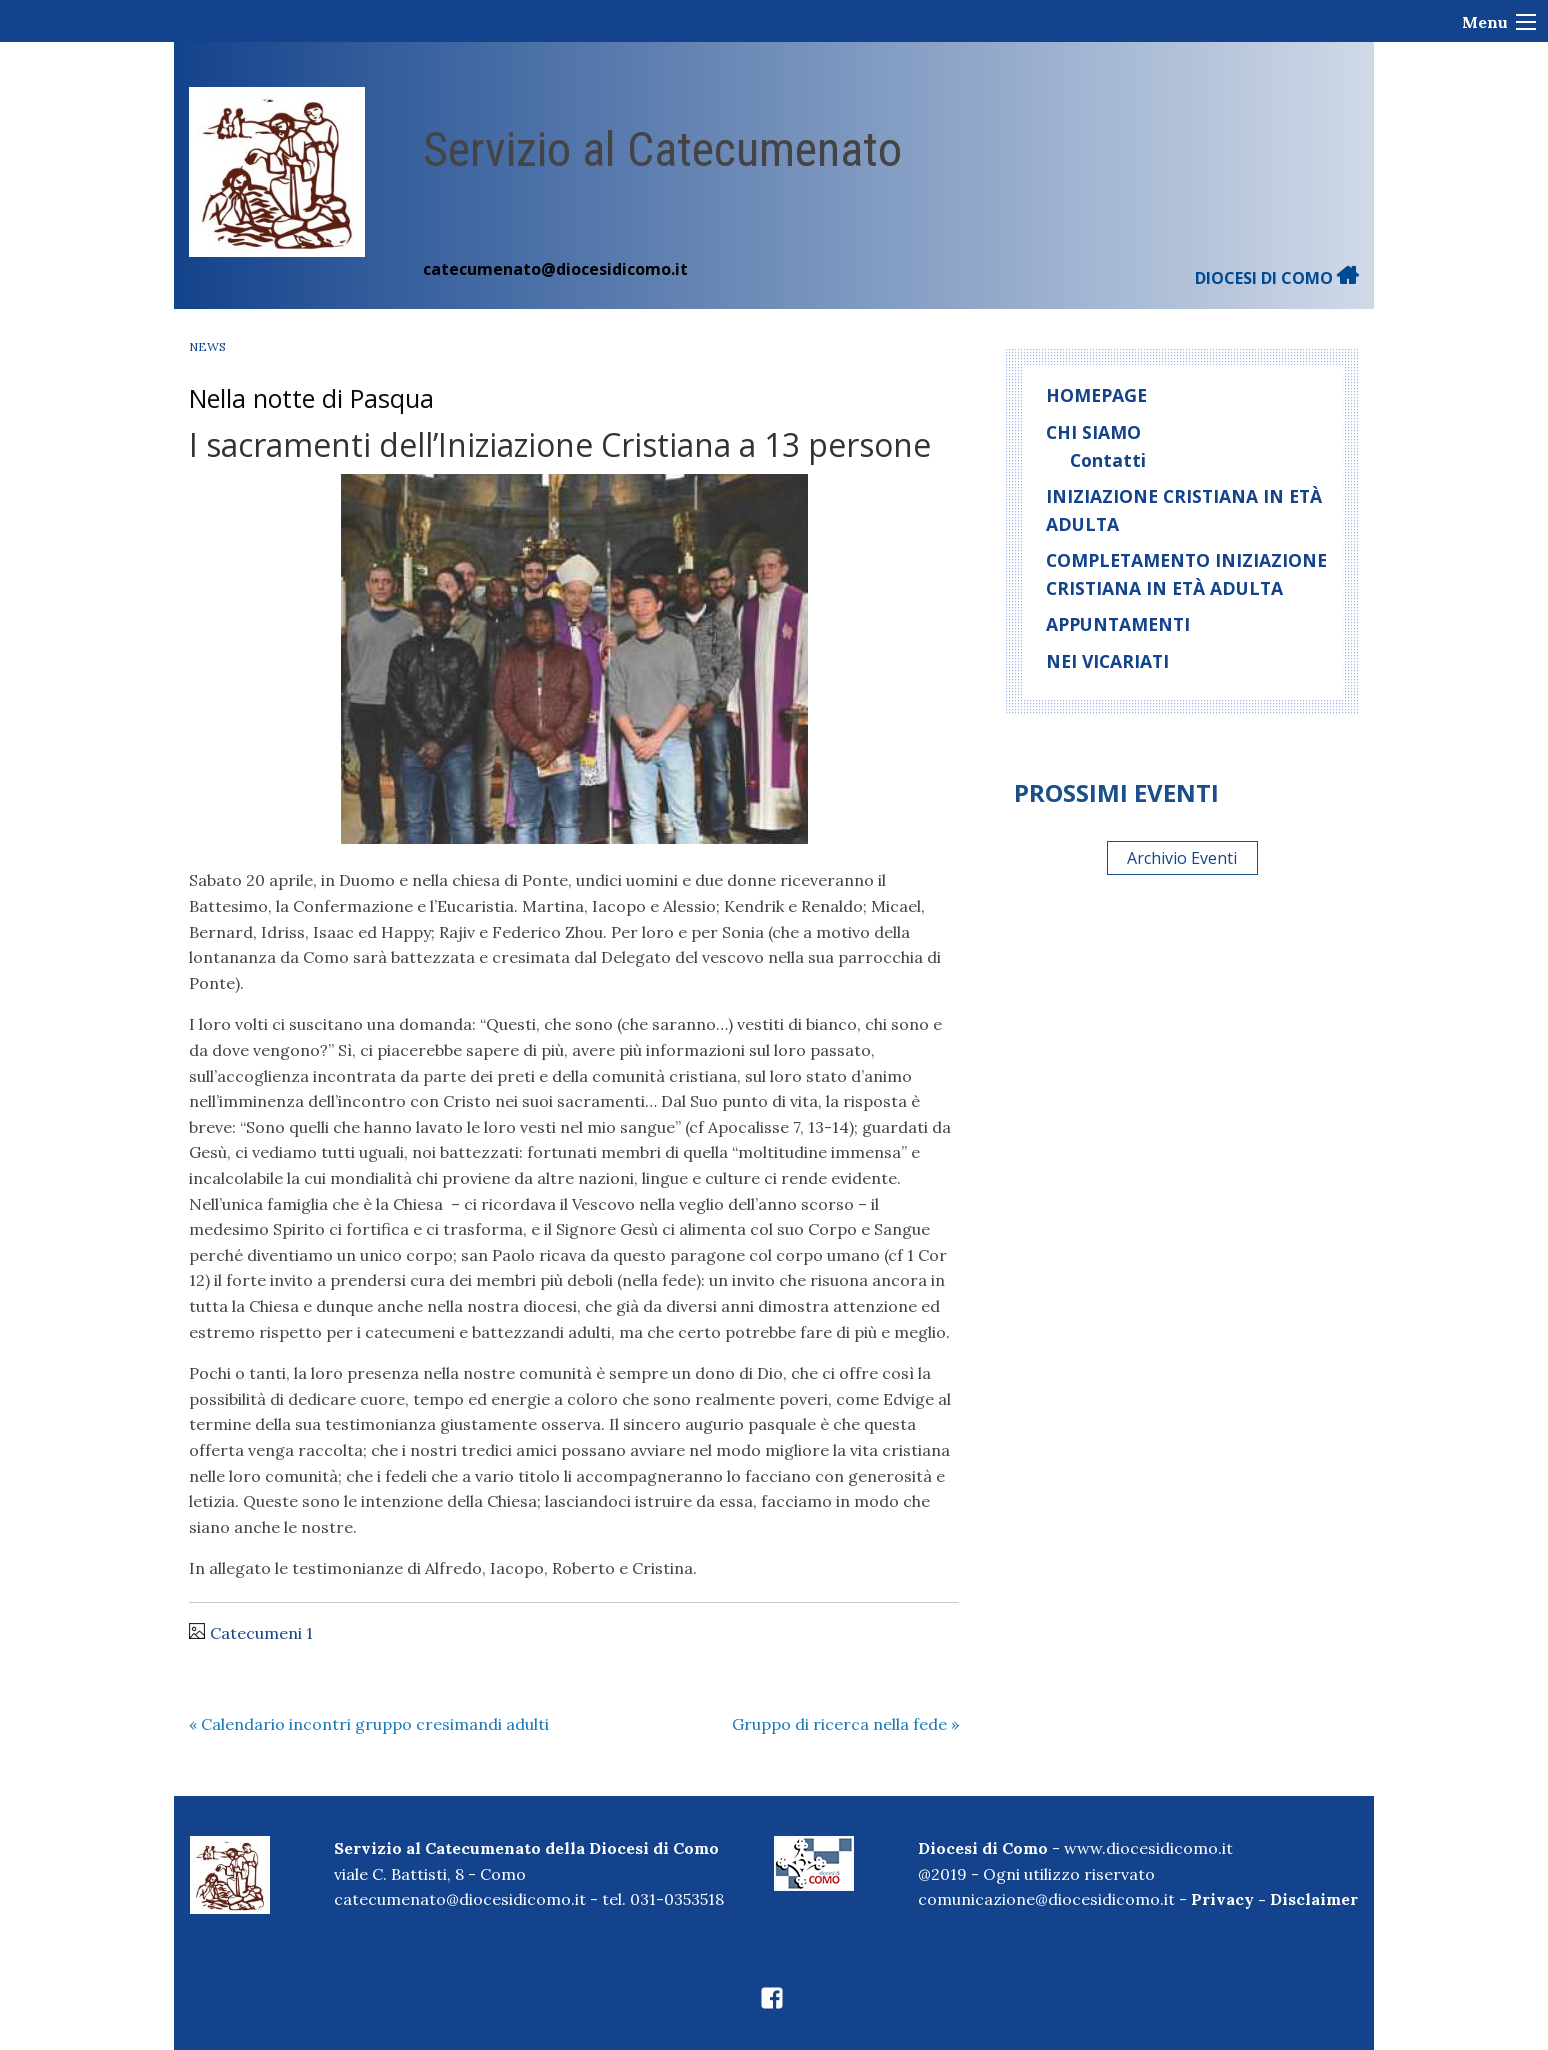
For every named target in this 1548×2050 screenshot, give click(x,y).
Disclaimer (1314, 1899)
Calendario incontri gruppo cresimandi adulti (369, 1724)
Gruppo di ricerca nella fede (845, 1724)
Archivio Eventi (1182, 858)
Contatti (1108, 460)
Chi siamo (1093, 432)
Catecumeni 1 (261, 1633)
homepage (1096, 395)
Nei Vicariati (1107, 661)
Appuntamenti (1118, 624)
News (207, 346)
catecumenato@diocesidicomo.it (555, 269)
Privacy (1222, 1899)
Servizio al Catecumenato (662, 149)
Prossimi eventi (1116, 792)
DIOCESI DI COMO (1277, 278)
